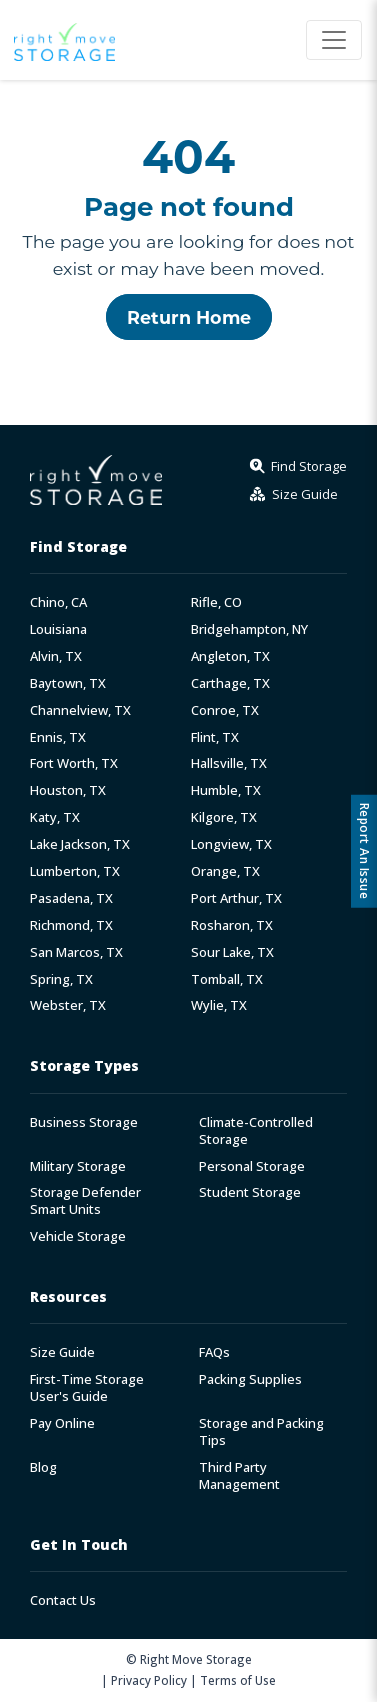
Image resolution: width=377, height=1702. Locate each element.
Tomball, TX (227, 979)
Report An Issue (364, 851)
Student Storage (250, 1192)
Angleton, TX (230, 656)
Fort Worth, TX (74, 763)
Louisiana (58, 629)
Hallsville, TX (229, 763)
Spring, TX (61, 979)
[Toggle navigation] (334, 40)
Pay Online (62, 1423)
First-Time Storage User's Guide (87, 1388)
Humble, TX (226, 790)
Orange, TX (225, 871)
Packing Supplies (250, 1379)
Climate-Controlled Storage (256, 1131)
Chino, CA (58, 602)
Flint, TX (215, 737)
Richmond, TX (71, 925)
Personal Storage (252, 1166)
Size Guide (62, 1352)
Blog (43, 1467)
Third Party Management (239, 1476)
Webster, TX (68, 1005)
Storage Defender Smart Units (85, 1201)
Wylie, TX (219, 1005)
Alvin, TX (56, 656)
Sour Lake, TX (232, 952)
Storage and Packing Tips (261, 1432)
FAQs (214, 1352)
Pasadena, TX (71, 898)
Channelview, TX (80, 710)
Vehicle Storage (78, 1236)
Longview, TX (231, 844)
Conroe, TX (225, 710)
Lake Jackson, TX (80, 844)
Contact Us (63, 1600)
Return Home (189, 317)
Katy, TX (55, 817)
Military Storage (78, 1166)
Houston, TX (68, 790)
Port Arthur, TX (236, 898)
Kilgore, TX (224, 817)
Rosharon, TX (232, 925)
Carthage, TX (230, 683)
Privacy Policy (149, 1680)
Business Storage (84, 1122)
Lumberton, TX (75, 871)
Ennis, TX (58, 737)
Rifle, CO (216, 602)
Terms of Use (238, 1680)
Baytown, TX (68, 683)
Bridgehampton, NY (249, 629)
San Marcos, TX (76, 952)
